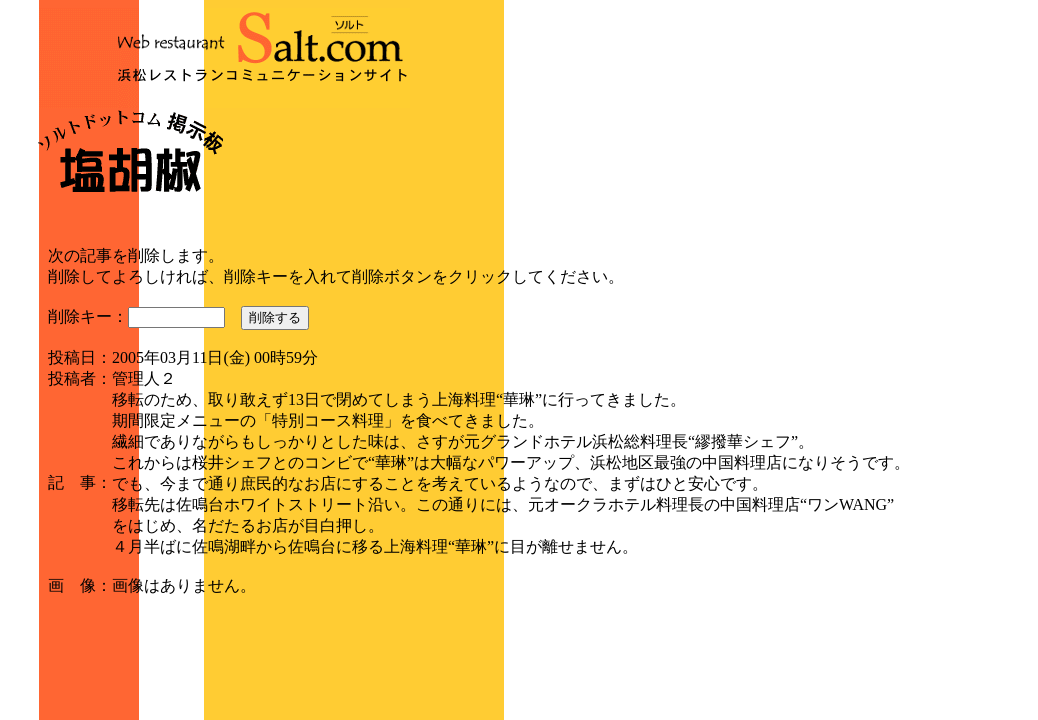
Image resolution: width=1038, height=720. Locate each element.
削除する (275, 317)
